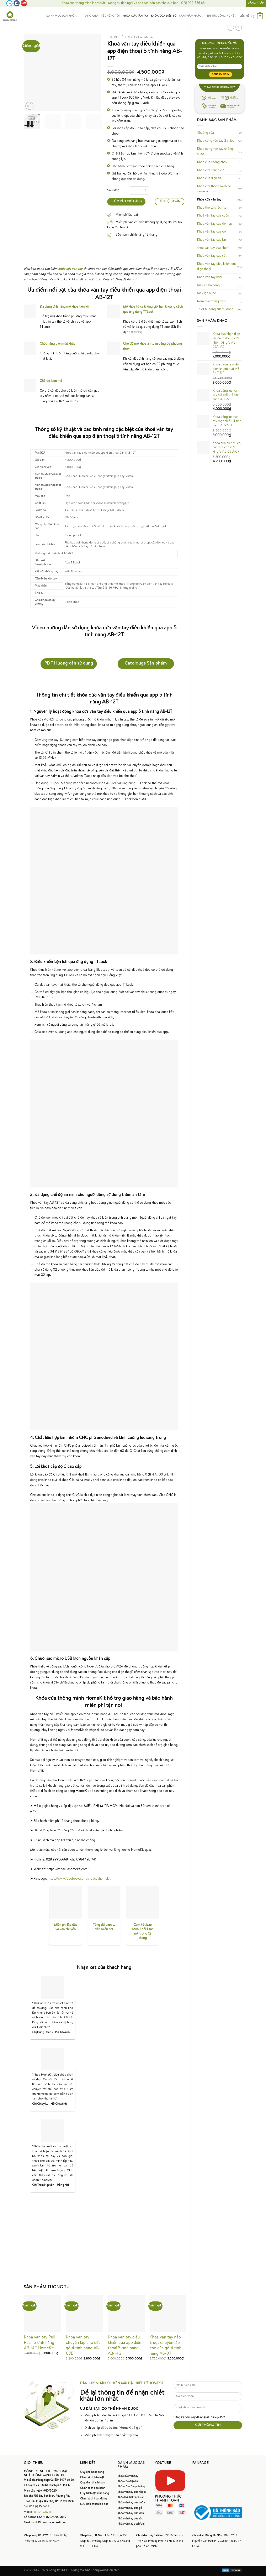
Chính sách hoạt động (93, 2498)
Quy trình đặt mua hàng (94, 2493)
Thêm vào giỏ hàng (126, 201)
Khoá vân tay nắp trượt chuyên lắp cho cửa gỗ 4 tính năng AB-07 (165, 2346)
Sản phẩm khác (191, 16)
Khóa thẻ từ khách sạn (212, 208)
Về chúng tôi (110, 16)
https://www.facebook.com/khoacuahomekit (79, 1879)
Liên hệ (244, 16)
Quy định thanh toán (92, 2482)
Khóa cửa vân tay (135, 16)
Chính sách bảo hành (92, 2488)
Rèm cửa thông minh (211, 301)
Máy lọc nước (206, 293)
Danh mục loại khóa (62, 16)
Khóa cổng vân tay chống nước (215, 151)
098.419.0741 (42, 2512)
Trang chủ (90, 16)
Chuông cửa (205, 133)
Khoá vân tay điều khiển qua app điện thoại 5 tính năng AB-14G (124, 2346)
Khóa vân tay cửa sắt (212, 256)
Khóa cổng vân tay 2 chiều (215, 141)
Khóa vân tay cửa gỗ (211, 232)
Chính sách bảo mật (92, 2477)
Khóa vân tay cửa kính (212, 240)
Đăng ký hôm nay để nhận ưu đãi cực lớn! (199, 2417)
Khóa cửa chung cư (210, 170)
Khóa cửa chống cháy (212, 162)
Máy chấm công (208, 285)
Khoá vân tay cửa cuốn (213, 216)
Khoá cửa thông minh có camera (214, 189)
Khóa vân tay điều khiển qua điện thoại (216, 266)
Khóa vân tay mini (209, 277)
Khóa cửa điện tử (163, 16)
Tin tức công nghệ (222, 16)
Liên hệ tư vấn (169, 201)
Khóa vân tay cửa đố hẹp (214, 224)
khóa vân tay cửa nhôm (213, 248)
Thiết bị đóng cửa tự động (215, 309)
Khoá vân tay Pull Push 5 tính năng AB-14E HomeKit (39, 2343)
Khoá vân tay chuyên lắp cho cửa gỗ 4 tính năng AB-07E (83, 2346)
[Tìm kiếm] (252, 16)
